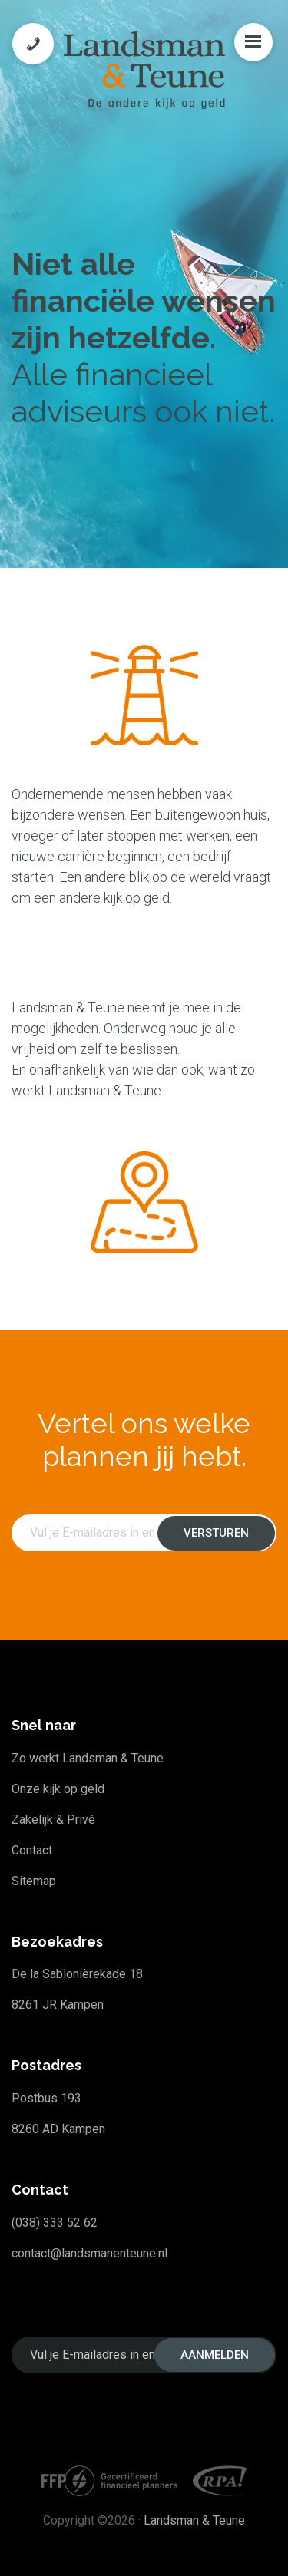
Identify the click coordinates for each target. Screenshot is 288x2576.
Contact (32, 1850)
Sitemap (34, 1881)
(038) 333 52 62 (55, 2222)
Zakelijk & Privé (53, 1819)
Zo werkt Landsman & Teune (88, 1758)
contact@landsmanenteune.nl (89, 2253)
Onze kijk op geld (58, 1789)
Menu (253, 42)
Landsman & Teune (194, 2520)
